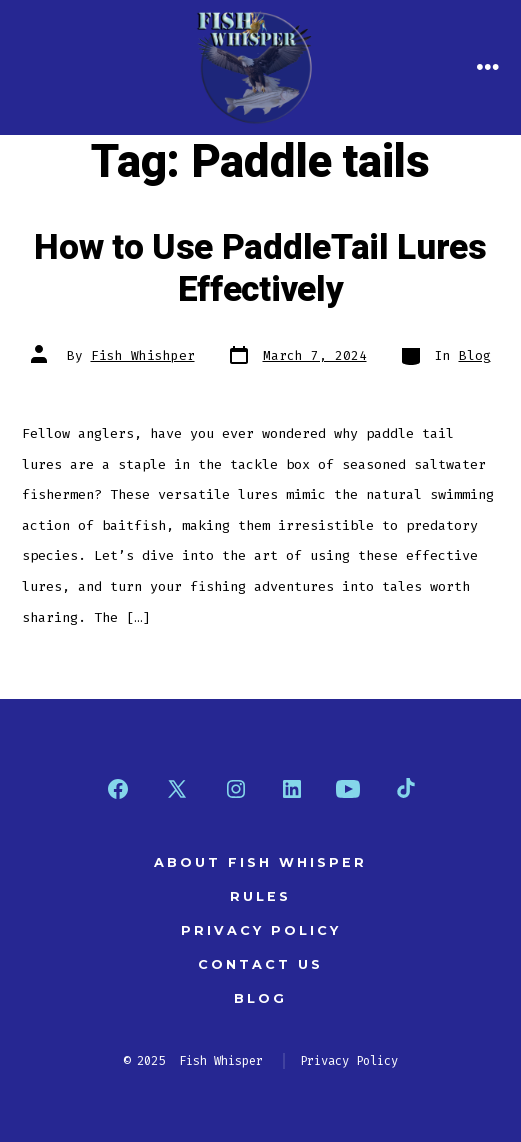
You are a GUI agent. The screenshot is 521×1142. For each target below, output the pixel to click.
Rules (260, 896)
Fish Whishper (143, 355)
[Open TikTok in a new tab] (404, 789)
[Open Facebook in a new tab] (118, 789)
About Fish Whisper (260, 862)
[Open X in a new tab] (177, 789)
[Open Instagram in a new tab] (236, 789)
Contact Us (260, 964)
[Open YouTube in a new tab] (348, 789)
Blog (475, 355)
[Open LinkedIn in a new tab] (292, 789)
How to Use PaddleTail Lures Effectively (260, 269)
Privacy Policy (261, 930)
